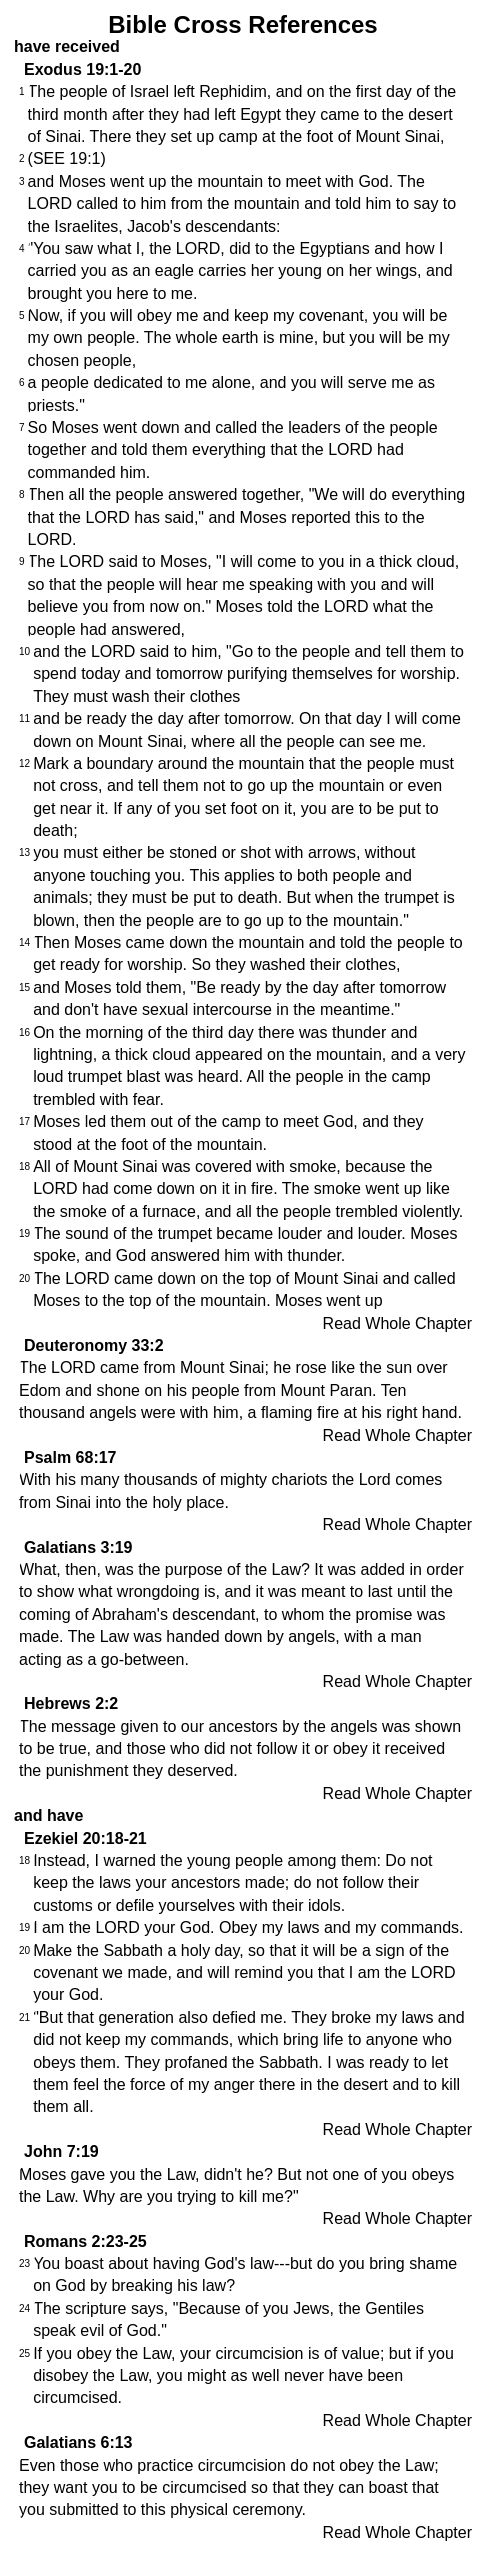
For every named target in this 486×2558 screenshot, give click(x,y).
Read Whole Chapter (397, 1323)
